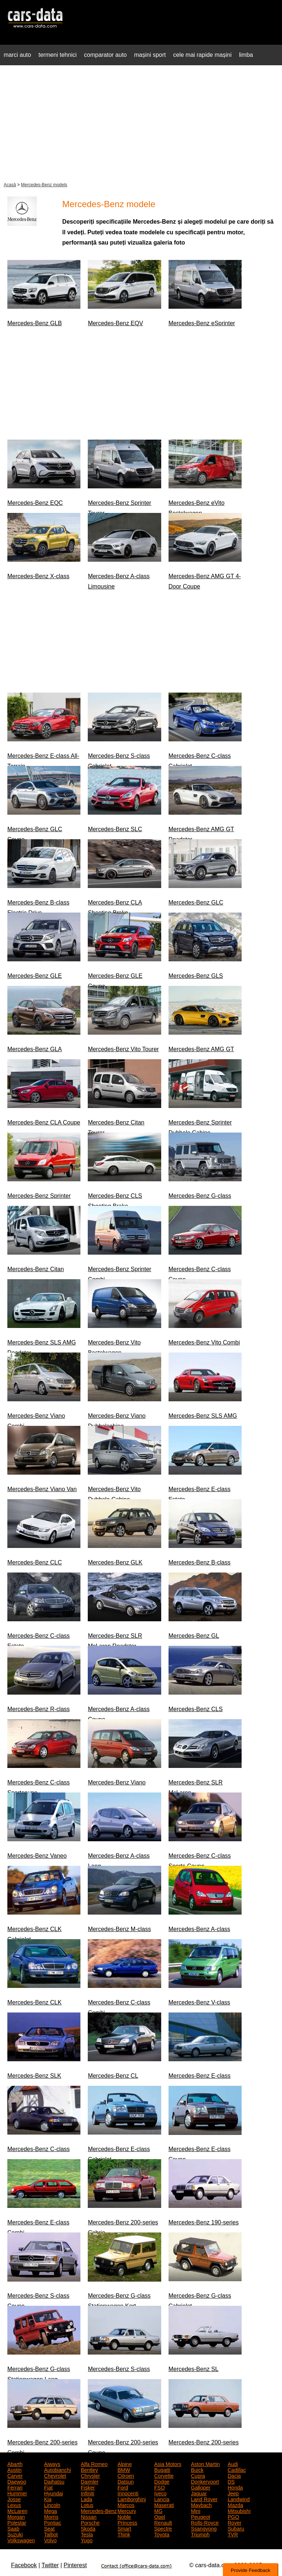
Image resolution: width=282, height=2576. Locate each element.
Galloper (200, 2487)
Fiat (48, 2487)
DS (231, 2481)
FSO (159, 2487)
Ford (123, 2487)
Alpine (125, 2463)
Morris (51, 2516)
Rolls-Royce (204, 2522)
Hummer (17, 2493)
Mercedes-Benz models (44, 184)
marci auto (17, 55)
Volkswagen (21, 2540)
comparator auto (105, 55)
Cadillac (237, 2469)
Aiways (52, 2463)
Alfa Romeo (94, 2463)
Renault (163, 2522)
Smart (124, 2528)
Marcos (126, 2504)
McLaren (17, 2510)
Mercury (127, 2510)
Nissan (89, 2516)
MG (158, 2510)
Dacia (234, 2475)
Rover (234, 2522)
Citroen (126, 2475)
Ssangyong (204, 2528)
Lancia (161, 2498)
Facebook (24, 2565)
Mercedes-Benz (99, 2510)
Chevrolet (55, 2475)
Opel (159, 2516)
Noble (124, 2516)
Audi (233, 2463)
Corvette (164, 2475)
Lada (86, 2498)
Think (124, 2534)
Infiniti (87, 2493)
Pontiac (52, 2522)
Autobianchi (57, 2469)
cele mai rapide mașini (202, 55)
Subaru (236, 2528)
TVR (233, 2534)
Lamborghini (132, 2498)
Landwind (239, 2498)
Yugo (87, 2540)
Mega (50, 2510)
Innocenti (128, 2493)
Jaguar (199, 2493)
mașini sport (150, 55)
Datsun (126, 2481)
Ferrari (14, 2487)
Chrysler (90, 2475)
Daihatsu (54, 2481)
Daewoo (16, 2481)
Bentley (89, 2469)
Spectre (163, 2528)
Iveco (160, 2493)
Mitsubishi (239, 2510)
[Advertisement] (141, 122)
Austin (14, 2469)
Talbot (51, 2534)
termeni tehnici (58, 55)
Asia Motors (167, 2463)
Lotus (87, 2504)
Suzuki (15, 2534)
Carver (15, 2475)
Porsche (90, 2522)
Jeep (233, 2493)
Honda (235, 2487)
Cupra (198, 2475)
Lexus (14, 2504)
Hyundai (53, 2493)
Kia (47, 2498)
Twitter (50, 2565)
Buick (197, 2469)
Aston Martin (205, 2463)
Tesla (87, 2534)
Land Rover (204, 2498)
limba (246, 55)
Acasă (10, 184)
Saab (13, 2528)
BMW (124, 2469)
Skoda (88, 2528)
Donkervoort (205, 2481)
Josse (14, 2498)
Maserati (164, 2504)
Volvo (50, 2540)
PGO (233, 2516)
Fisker (88, 2487)
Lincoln (52, 2504)
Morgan (16, 2516)
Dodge (161, 2481)
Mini (195, 2510)
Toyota (161, 2534)
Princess (127, 2522)
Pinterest (75, 2565)
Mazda (235, 2504)
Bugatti (162, 2469)
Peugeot (200, 2516)
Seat (49, 2528)
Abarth (14, 2463)
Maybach (201, 2504)
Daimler (89, 2481)
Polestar (16, 2522)
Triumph (200, 2534)
